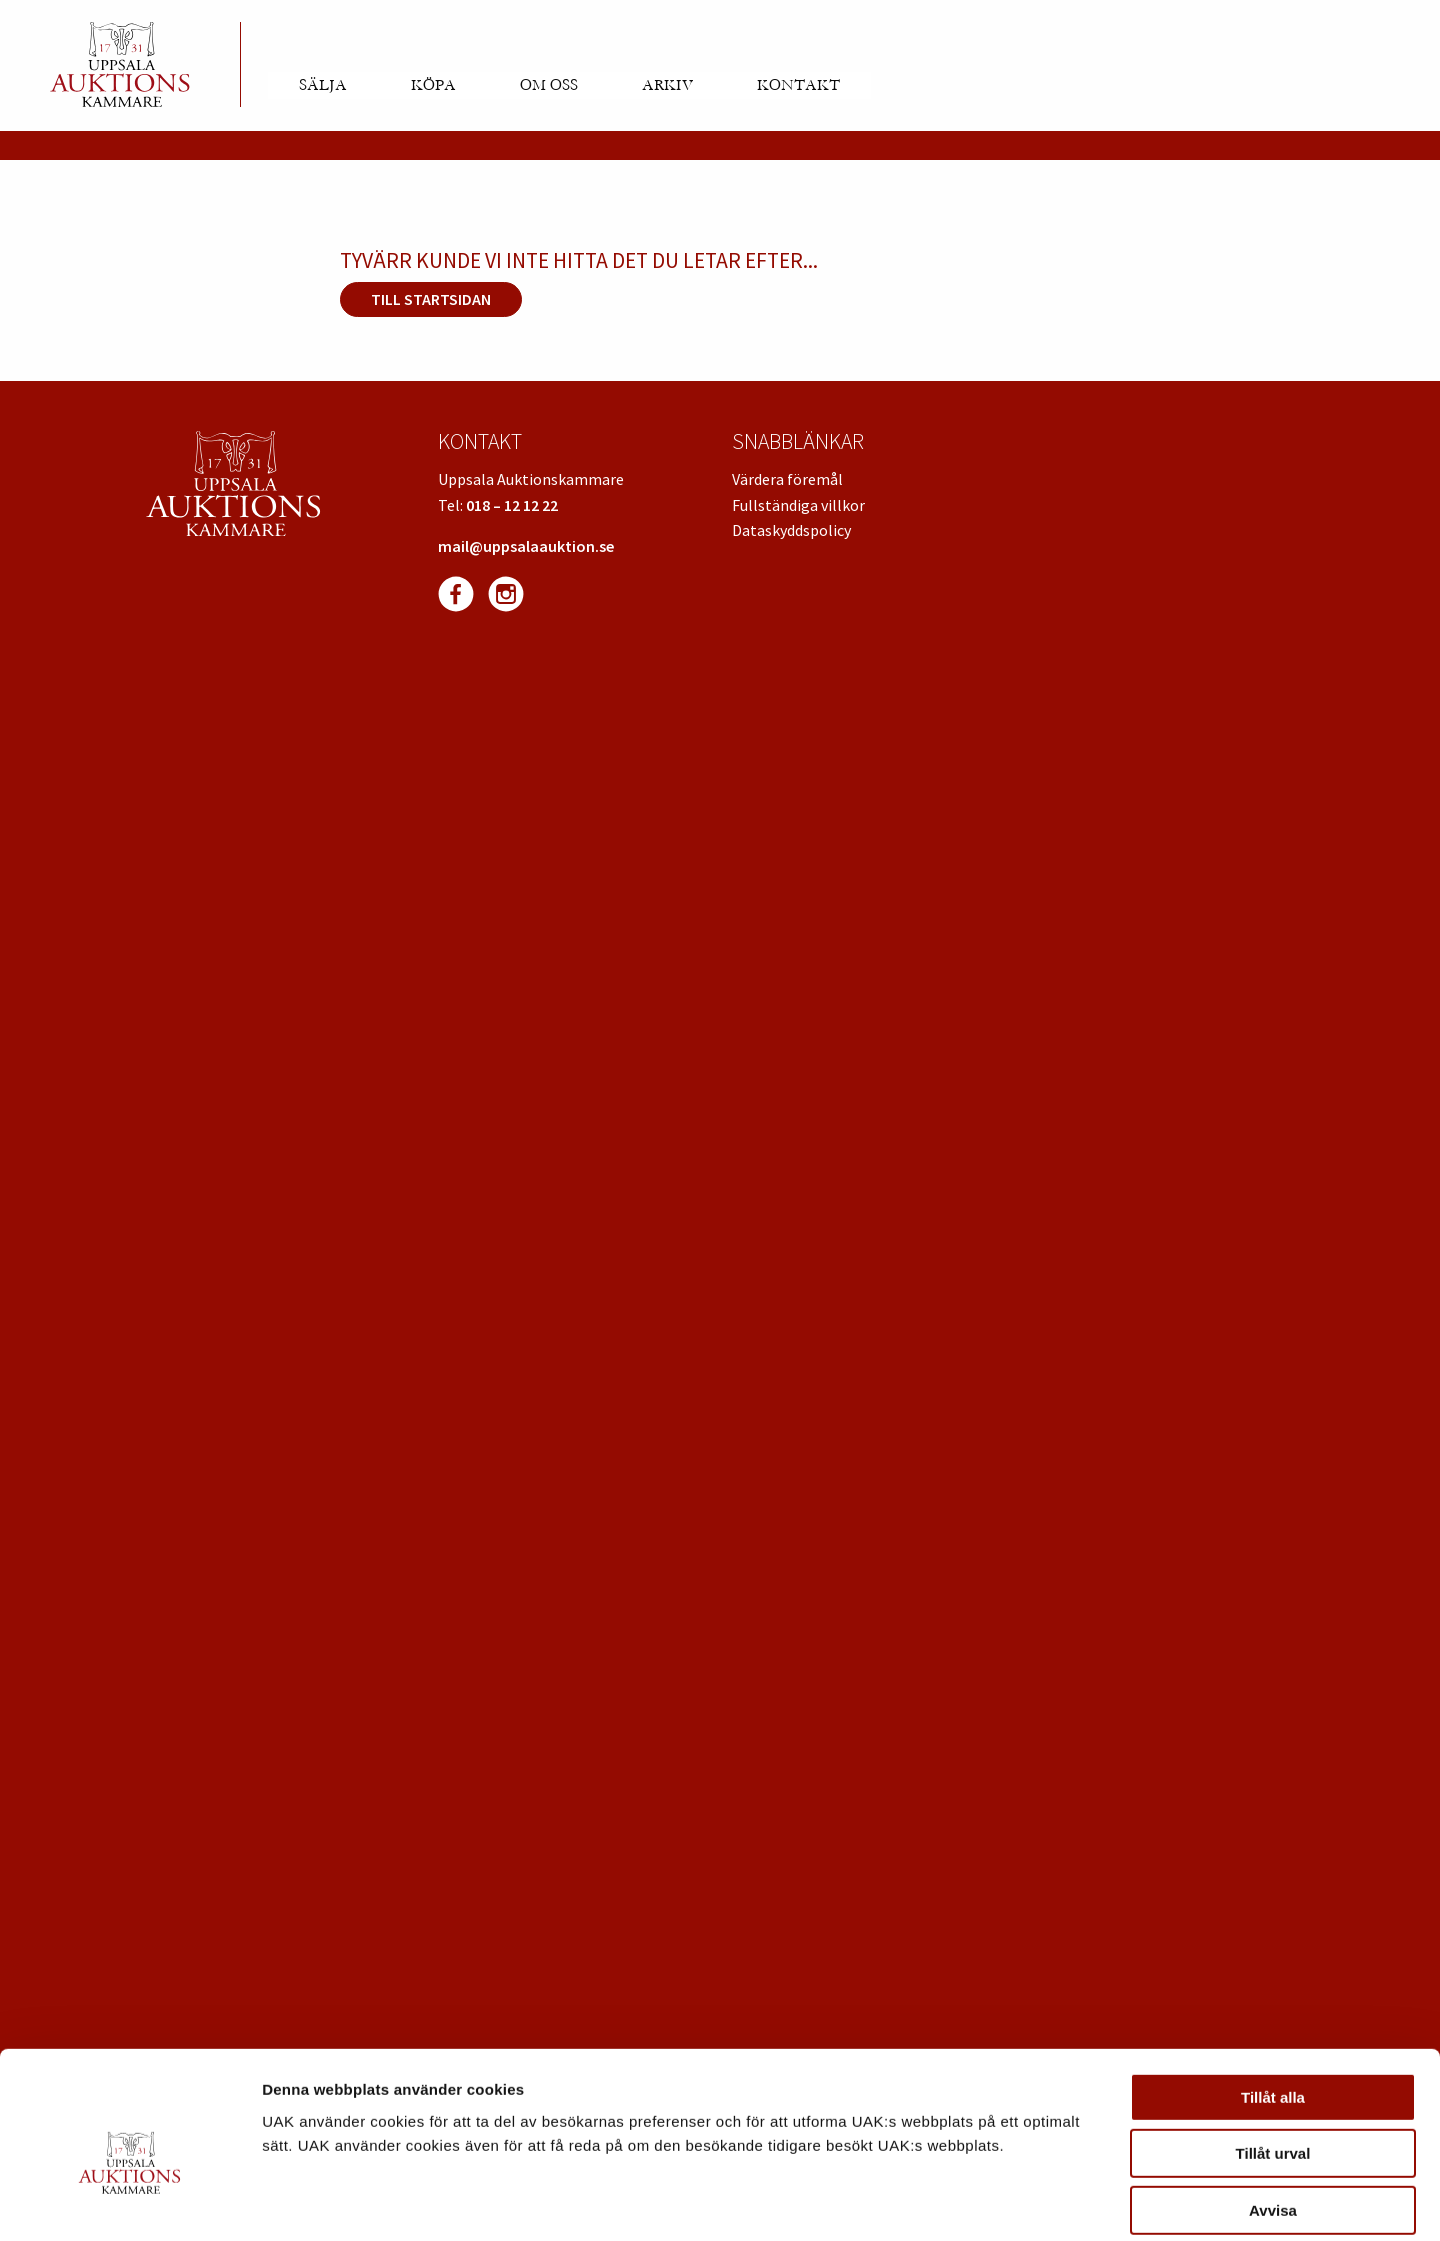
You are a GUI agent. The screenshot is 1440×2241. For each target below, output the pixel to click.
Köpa (433, 85)
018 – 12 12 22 (512, 505)
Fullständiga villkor (798, 505)
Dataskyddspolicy (791, 530)
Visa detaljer (1086, 2201)
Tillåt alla (1273, 2001)
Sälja (323, 85)
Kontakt (798, 85)
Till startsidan (431, 299)
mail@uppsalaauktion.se (526, 546)
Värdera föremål (787, 479)
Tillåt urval (1273, 2058)
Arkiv (667, 85)
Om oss (549, 85)
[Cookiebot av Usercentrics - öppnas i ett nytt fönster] (129, 2202)
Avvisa (1273, 2114)
